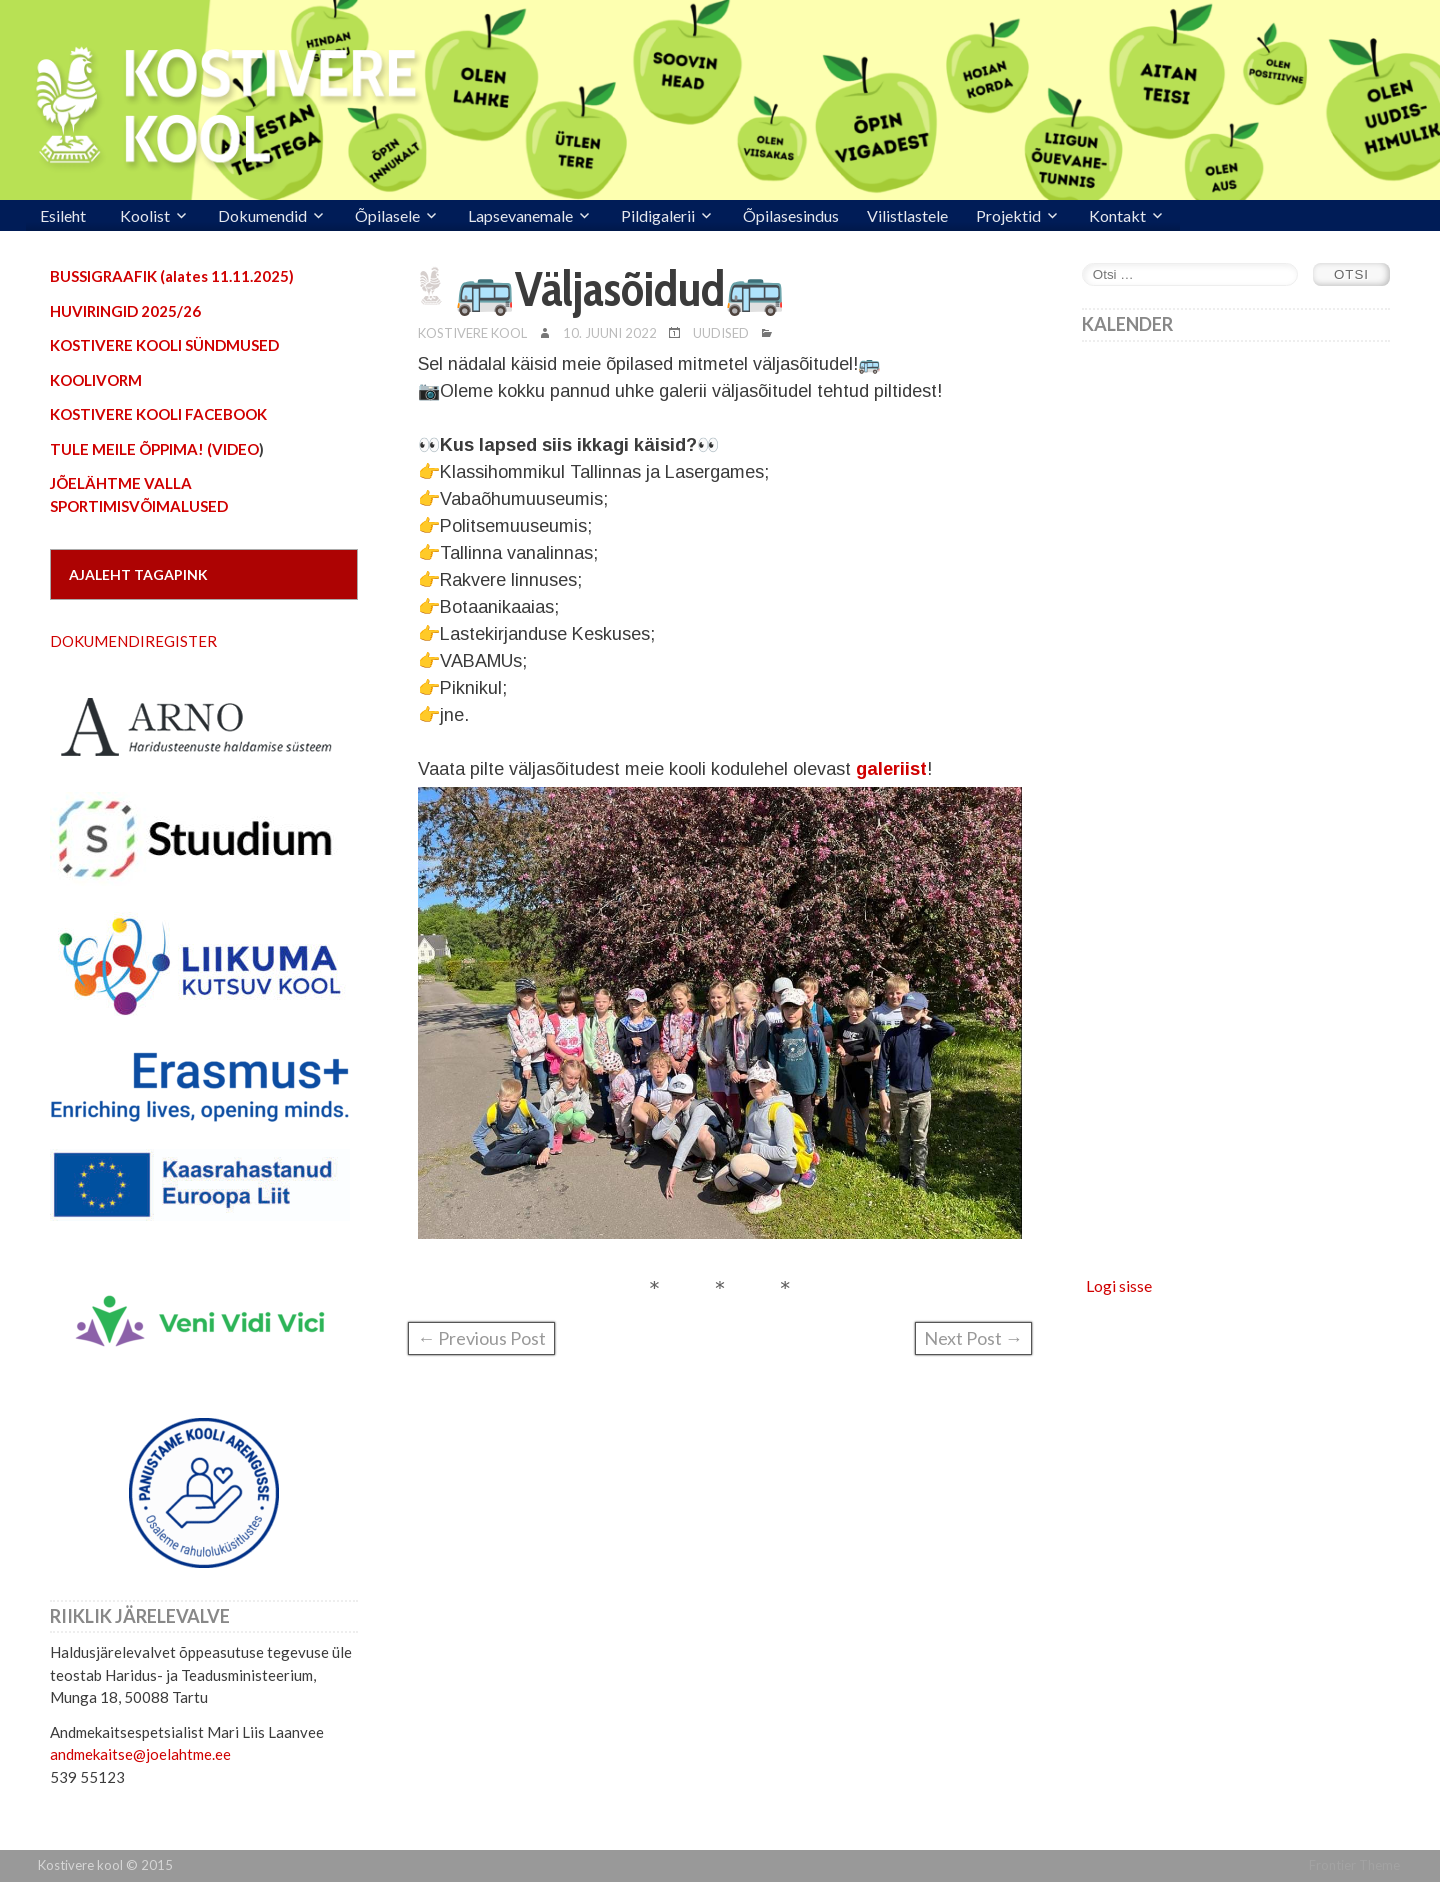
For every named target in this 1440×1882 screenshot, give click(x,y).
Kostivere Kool (472, 333)
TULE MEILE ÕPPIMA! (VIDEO (154, 449)
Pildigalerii (658, 215)
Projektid (1008, 215)
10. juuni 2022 (610, 333)
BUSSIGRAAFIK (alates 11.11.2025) (172, 276)
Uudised (721, 333)
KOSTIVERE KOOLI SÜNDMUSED (164, 345)
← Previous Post (481, 1338)
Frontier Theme (1354, 1865)
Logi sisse (1119, 1285)
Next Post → (973, 1338)
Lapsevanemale (520, 215)
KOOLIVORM (96, 380)
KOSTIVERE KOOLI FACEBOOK (158, 414)
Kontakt (1117, 215)
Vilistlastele (907, 215)
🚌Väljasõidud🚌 (620, 289)
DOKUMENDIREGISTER (133, 641)
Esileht (63, 215)
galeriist (891, 769)
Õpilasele (387, 215)
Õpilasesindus (791, 215)
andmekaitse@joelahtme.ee (140, 1754)
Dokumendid (262, 215)
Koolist (145, 215)
